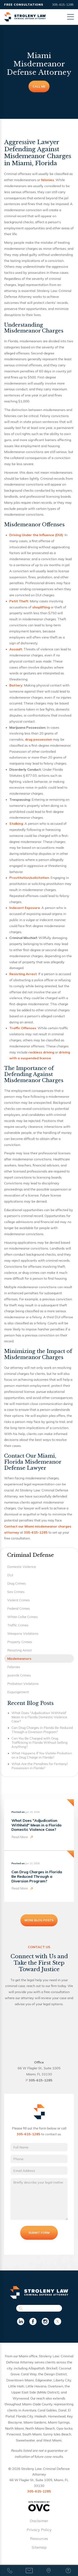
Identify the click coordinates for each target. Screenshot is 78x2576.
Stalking (16, 823)
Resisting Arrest (23, 974)
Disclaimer (39, 2520)
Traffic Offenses (22, 1028)
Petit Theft (18, 601)
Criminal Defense (30, 1555)
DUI (10, 1575)
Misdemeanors (19, 1658)
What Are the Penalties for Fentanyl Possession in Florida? (39, 1766)
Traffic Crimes (17, 1625)
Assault (15, 649)
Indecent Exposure (24, 908)
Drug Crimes (16, 1583)
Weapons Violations (22, 1633)
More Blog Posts (39, 1920)
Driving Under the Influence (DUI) (36, 535)
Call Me (39, 86)
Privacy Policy (39, 2529)
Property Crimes (19, 1642)
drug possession (38, 739)
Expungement (18, 1692)
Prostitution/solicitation (29, 878)
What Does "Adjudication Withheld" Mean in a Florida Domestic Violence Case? (39, 1717)
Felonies (13, 1667)
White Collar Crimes (22, 1617)
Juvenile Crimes (19, 1675)
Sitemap (39, 2547)
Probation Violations (23, 1683)
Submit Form (39, 2233)
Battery (15, 685)
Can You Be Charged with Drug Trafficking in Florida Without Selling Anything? (39, 1742)
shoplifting (41, 607)
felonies (47, 180)
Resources (39, 2538)
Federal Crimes (18, 1608)
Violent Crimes (18, 1600)
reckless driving (41, 1052)
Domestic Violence (21, 1567)
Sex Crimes (16, 1592)
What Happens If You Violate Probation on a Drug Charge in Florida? (41, 1755)
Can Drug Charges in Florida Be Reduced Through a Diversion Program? (42, 1730)
